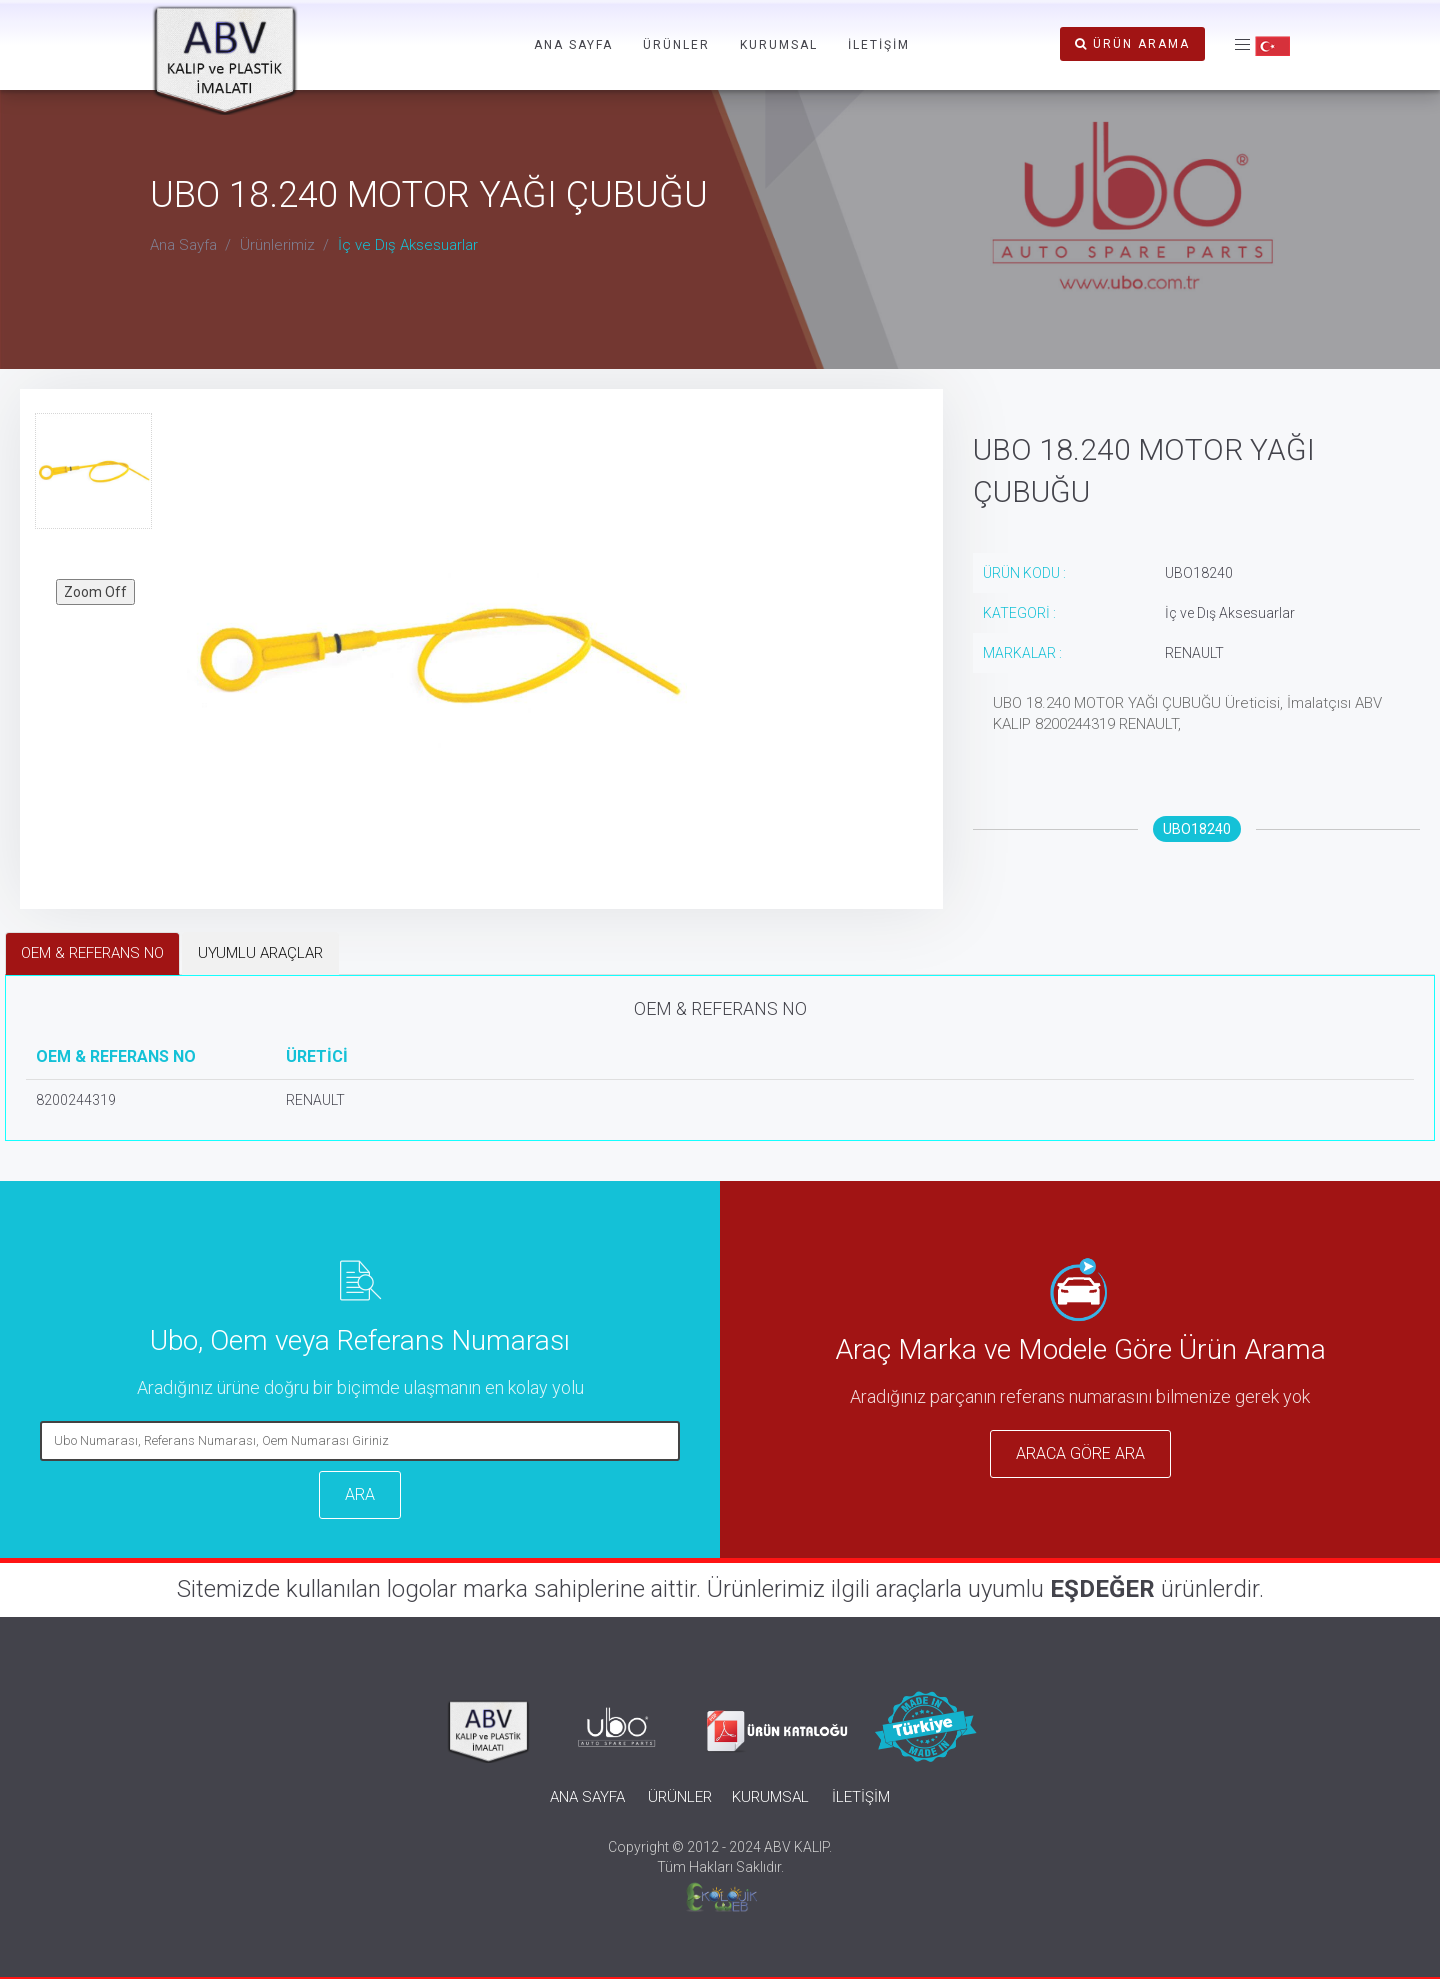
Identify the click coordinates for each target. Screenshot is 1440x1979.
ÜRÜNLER (676, 45)
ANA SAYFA (573, 45)
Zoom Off (95, 592)
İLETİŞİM (879, 45)
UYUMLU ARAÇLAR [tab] (260, 953)
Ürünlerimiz (277, 245)
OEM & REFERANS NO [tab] (92, 953)
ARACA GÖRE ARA (1080, 1453)
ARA (360, 1494)
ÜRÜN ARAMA (1132, 44)
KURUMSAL (779, 45)
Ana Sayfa (183, 245)
